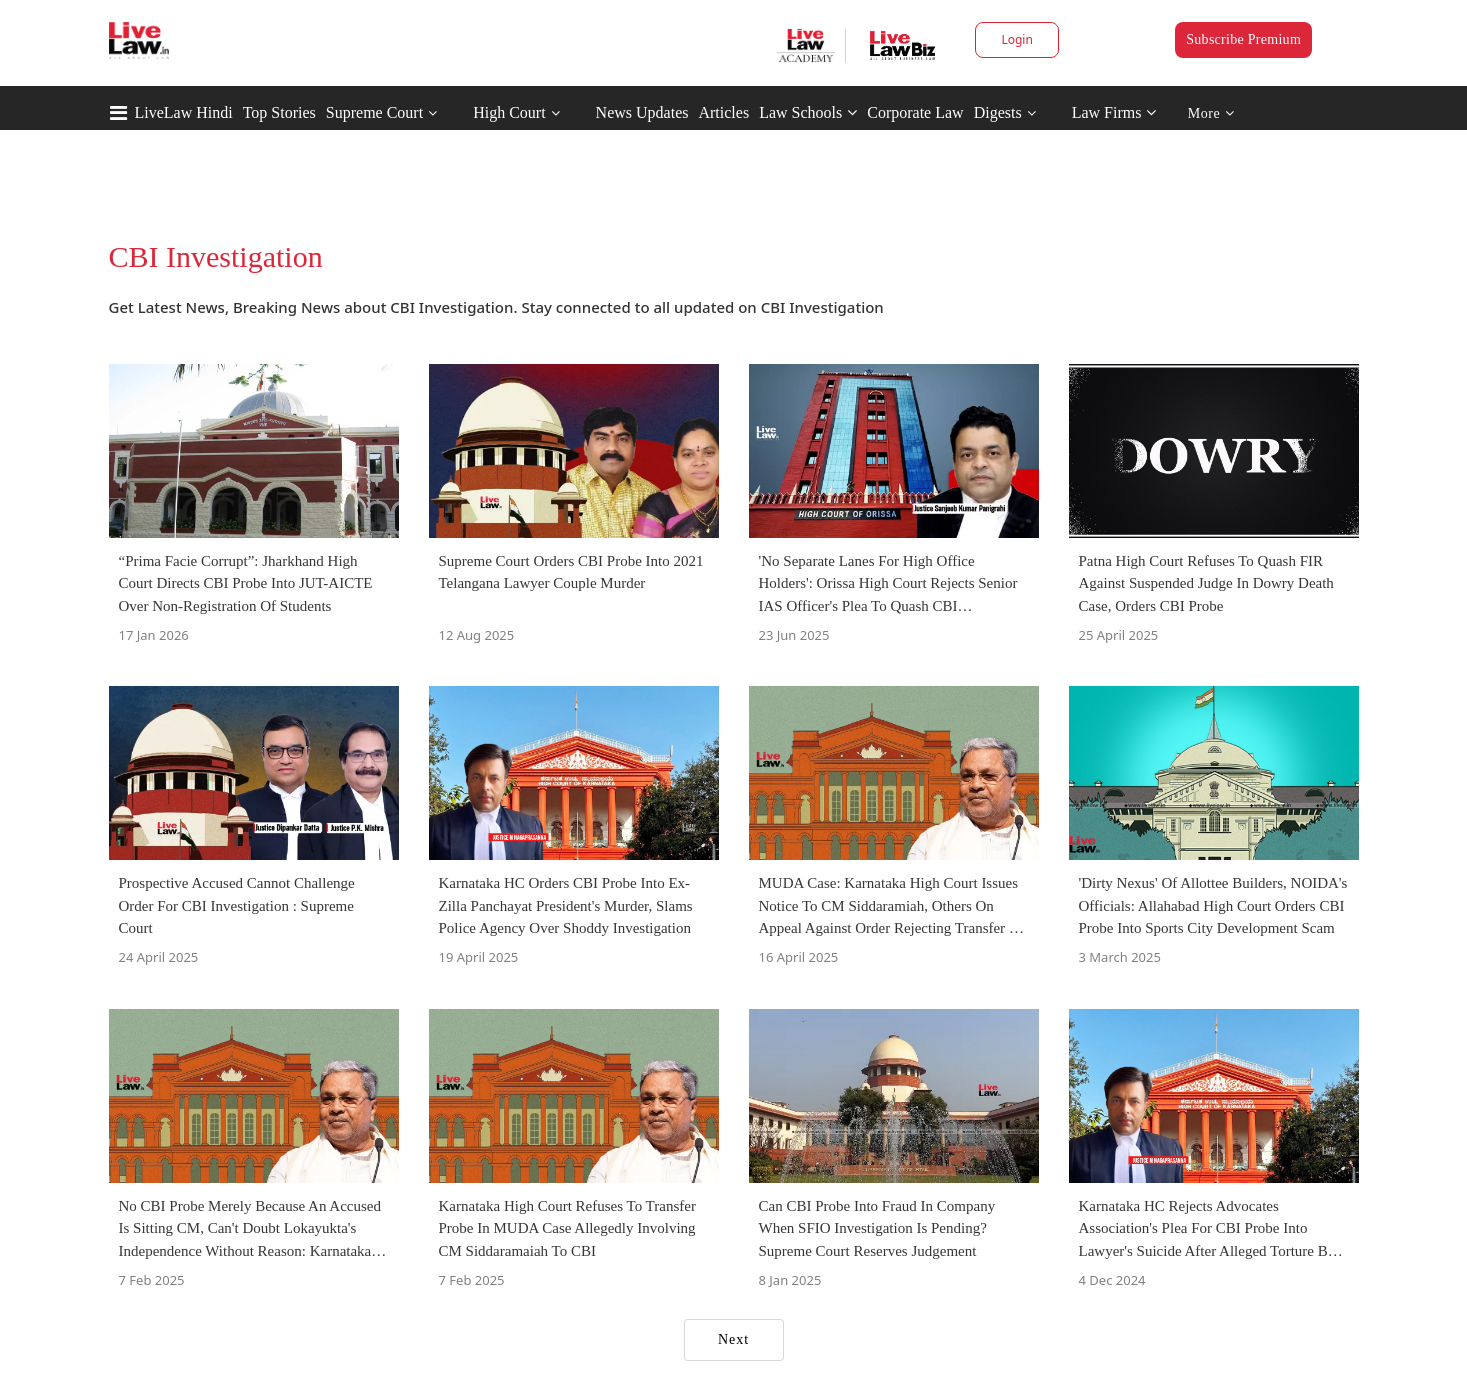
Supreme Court (374, 112)
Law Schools (808, 112)
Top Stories (279, 112)
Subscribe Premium (1243, 39)
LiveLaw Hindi (184, 112)
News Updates (642, 112)
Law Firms (1114, 112)
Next (733, 1339)
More (1211, 113)
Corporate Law (915, 112)
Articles (723, 112)
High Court (509, 112)
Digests (998, 112)
